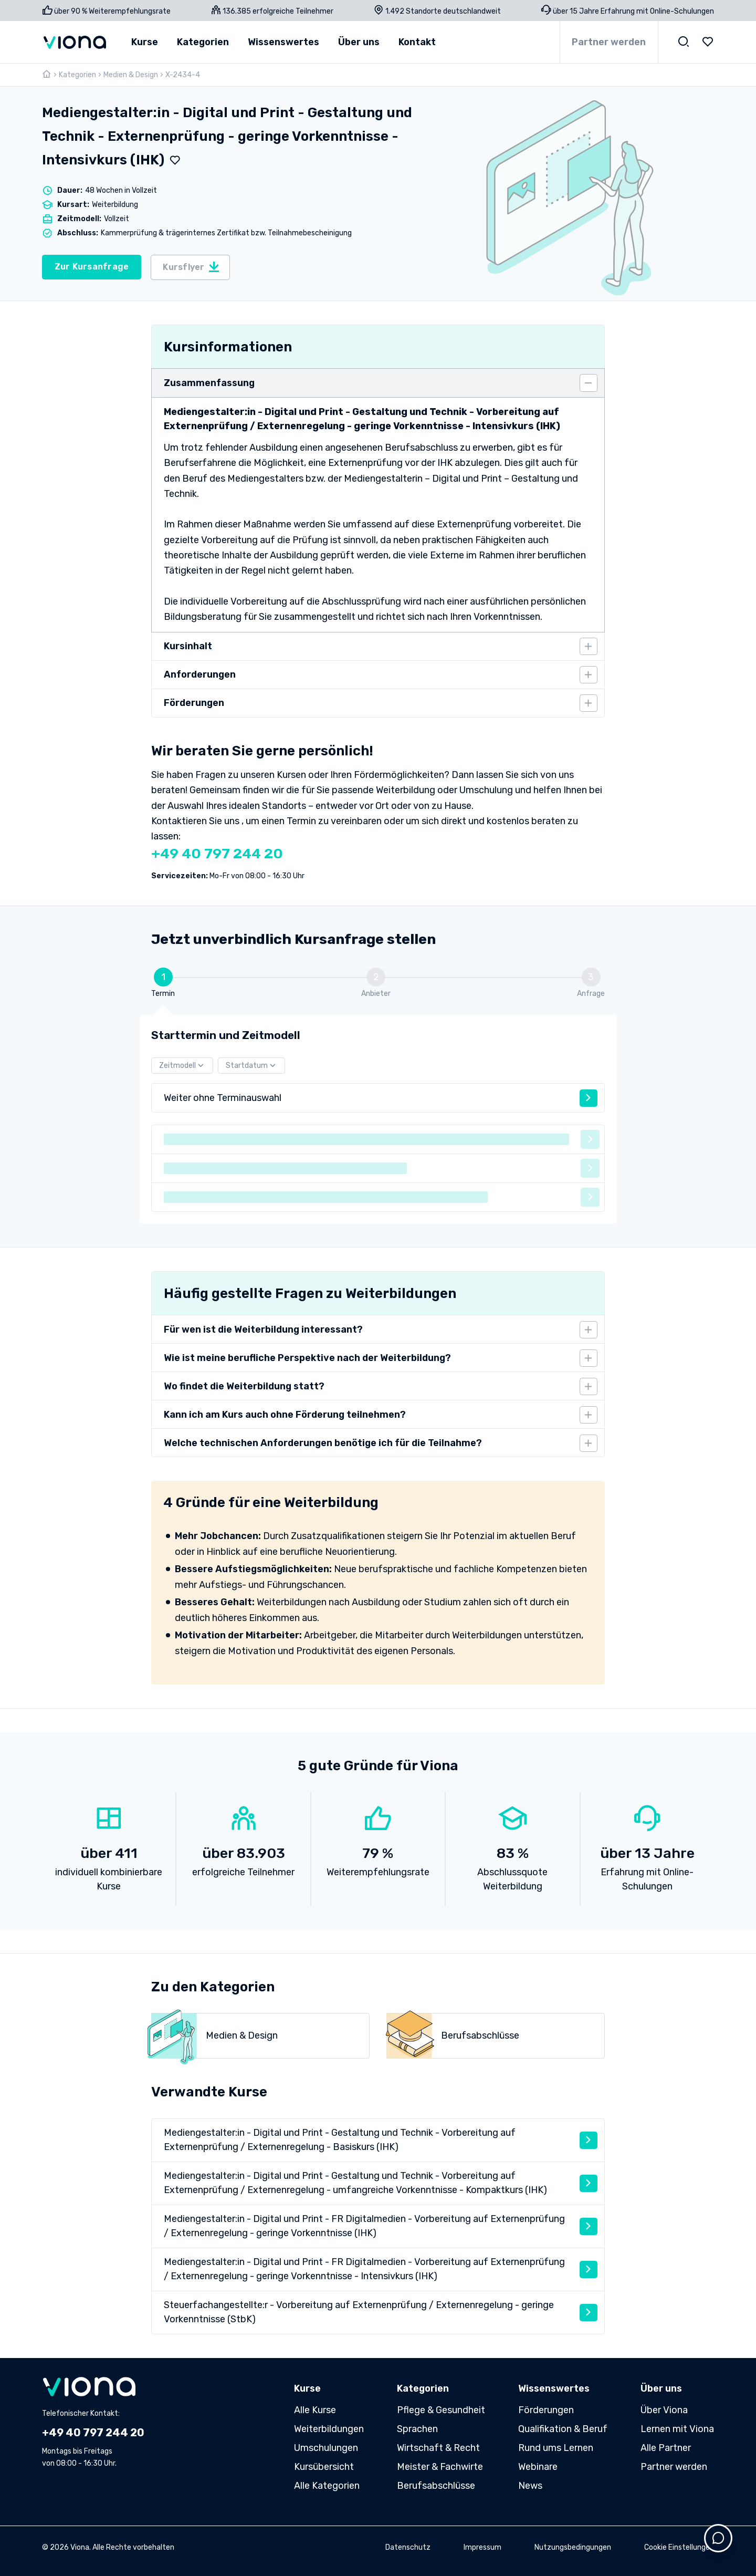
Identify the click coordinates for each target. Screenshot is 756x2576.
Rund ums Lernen (555, 2448)
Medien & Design (130, 74)
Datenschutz (407, 2547)
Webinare (538, 2467)
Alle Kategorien (327, 2485)
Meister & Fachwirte (440, 2467)
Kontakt (417, 42)
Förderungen (546, 2410)
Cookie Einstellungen (679, 2547)
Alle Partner (665, 2448)
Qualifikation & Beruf (562, 2429)
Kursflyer (191, 267)
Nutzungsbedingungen (572, 2547)
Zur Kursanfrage (92, 267)
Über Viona (664, 2410)
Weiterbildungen (329, 2429)
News (530, 2485)
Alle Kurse (315, 2410)
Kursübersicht (324, 2467)
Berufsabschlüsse (436, 2485)
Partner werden (609, 42)
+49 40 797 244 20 (217, 853)
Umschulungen (326, 2448)
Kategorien (77, 74)
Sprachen (417, 2429)
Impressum (482, 2547)
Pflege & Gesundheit (441, 2410)
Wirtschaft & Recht (438, 2448)
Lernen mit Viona (677, 2429)
